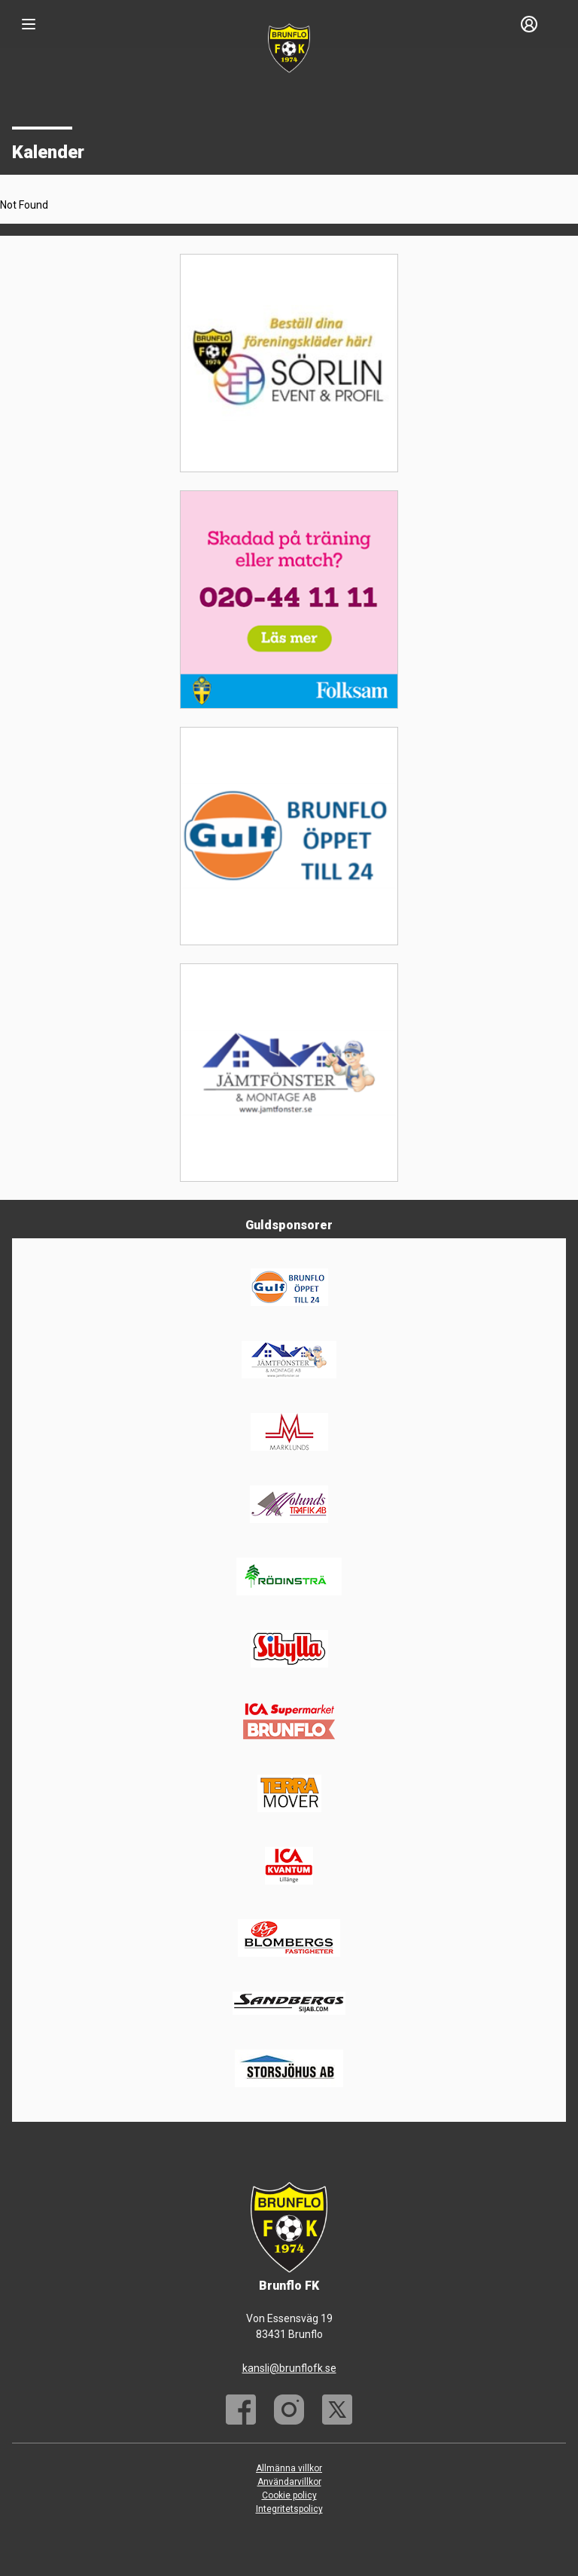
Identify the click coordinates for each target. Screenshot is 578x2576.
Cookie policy (289, 2495)
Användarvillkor (289, 2482)
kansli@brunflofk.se (289, 2368)
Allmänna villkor (289, 2468)
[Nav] (28, 24)
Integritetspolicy (289, 2509)
